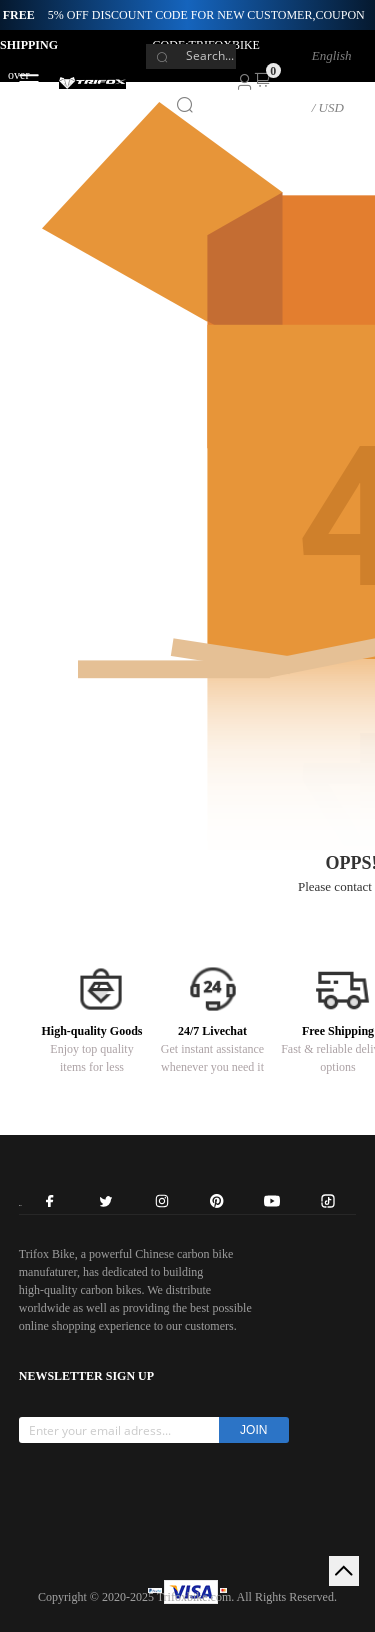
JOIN (253, 1430)
